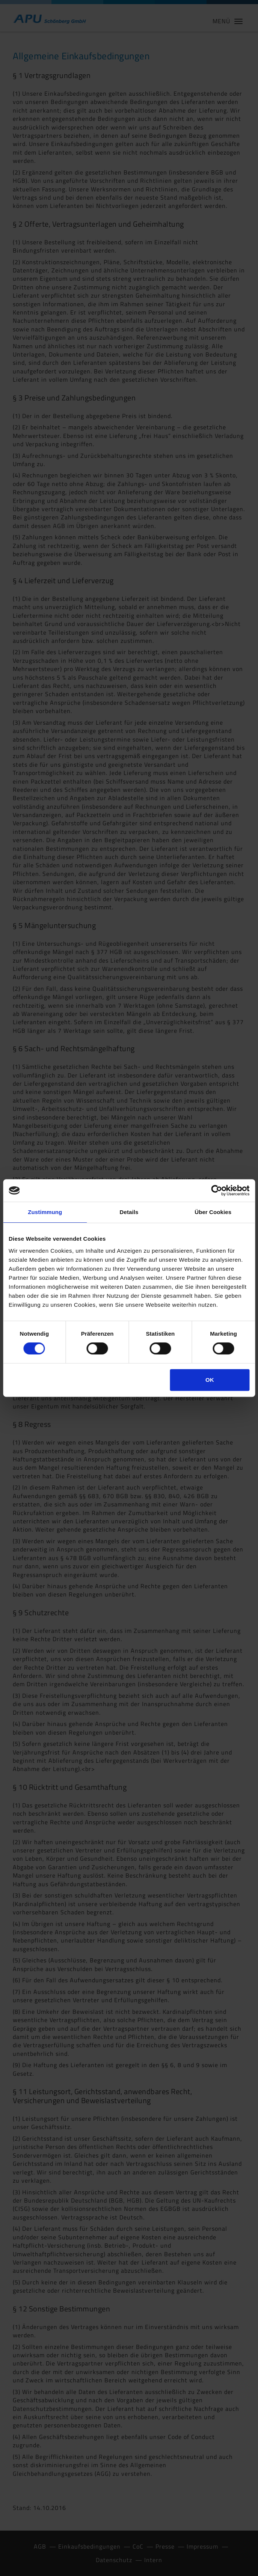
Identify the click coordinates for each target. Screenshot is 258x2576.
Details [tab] (129, 1212)
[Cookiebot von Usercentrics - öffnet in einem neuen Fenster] (216, 1190)
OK (209, 1380)
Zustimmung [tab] (45, 1212)
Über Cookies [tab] (213, 1212)
